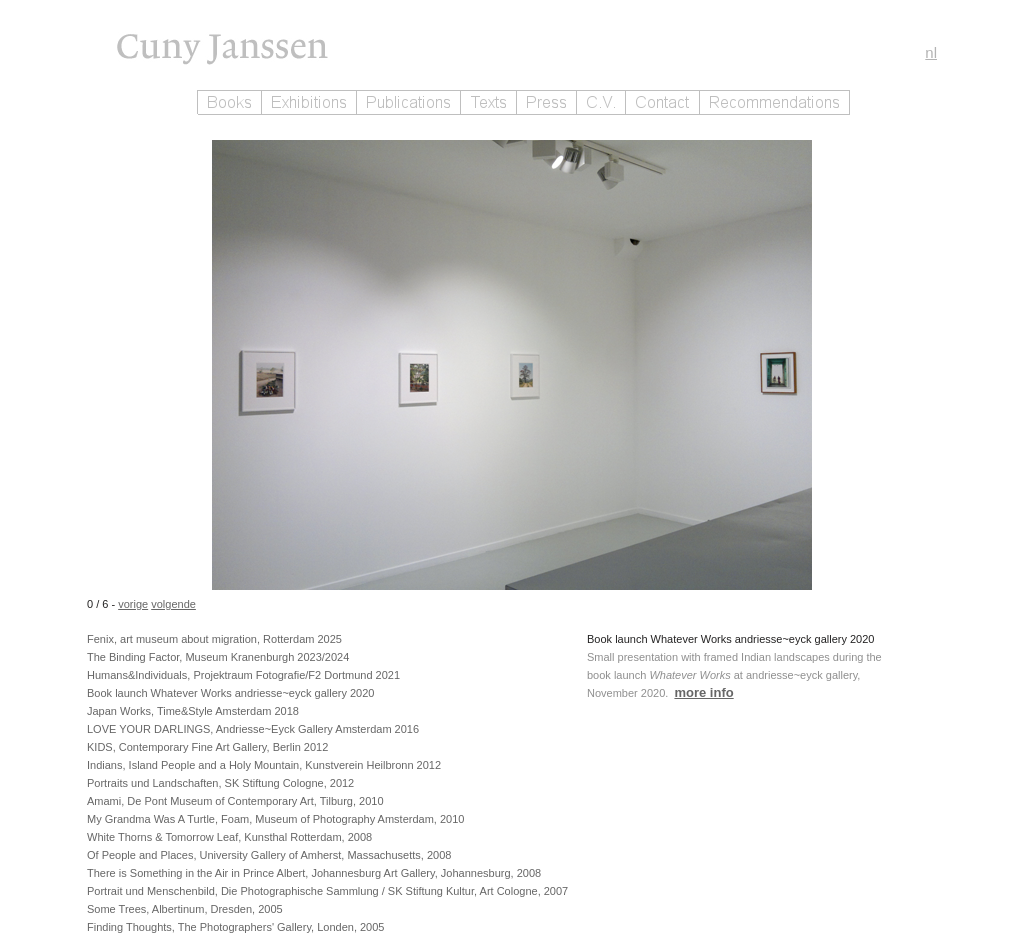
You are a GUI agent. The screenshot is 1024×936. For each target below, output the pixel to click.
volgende (173, 604)
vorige (133, 604)
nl (931, 52)
